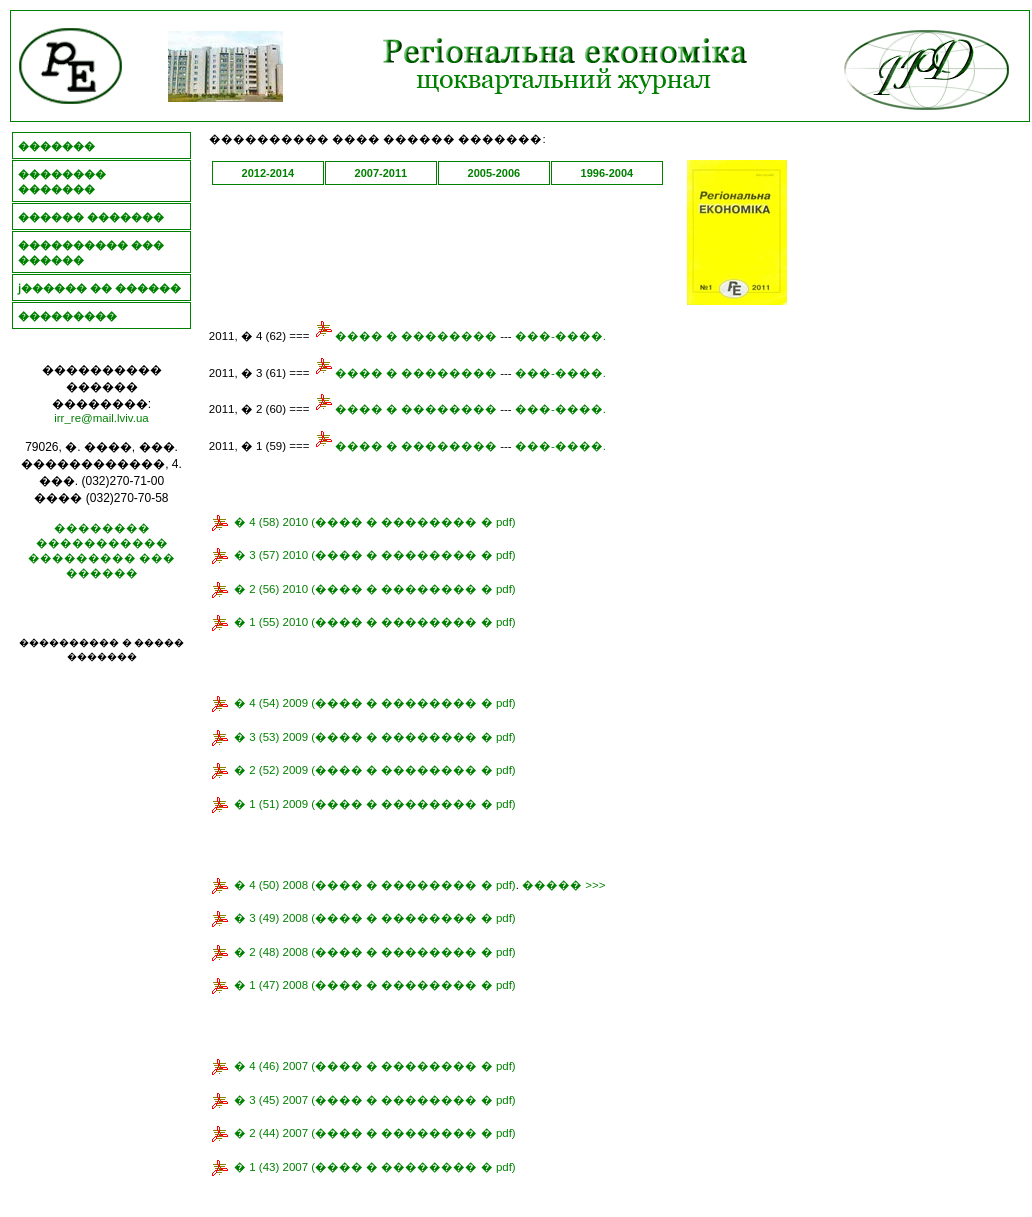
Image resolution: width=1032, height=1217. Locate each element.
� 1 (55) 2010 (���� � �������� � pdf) (375, 622)
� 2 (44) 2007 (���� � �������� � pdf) (375, 1133)
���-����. (560, 336)
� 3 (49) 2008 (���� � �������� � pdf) (375, 918)
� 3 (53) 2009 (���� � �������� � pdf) (375, 737)
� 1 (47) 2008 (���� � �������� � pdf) (375, 985)
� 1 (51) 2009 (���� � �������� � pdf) (375, 804)
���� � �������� (405, 336)
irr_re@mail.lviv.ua (101, 418)
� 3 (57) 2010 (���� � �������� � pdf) (375, 555)
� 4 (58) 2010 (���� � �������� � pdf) (375, 522)
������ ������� (91, 217)
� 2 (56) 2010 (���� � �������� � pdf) (375, 589)
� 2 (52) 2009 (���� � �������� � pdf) (375, 770)
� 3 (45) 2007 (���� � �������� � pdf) (375, 1100)
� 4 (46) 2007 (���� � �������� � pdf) (375, 1066)
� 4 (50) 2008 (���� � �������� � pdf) (375, 885)
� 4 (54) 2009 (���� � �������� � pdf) (375, 703)
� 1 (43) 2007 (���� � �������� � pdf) (375, 1167)
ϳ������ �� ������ (99, 288)
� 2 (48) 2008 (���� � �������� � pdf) (375, 952)
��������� (67, 316)
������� (56, 146)
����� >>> (563, 885)
